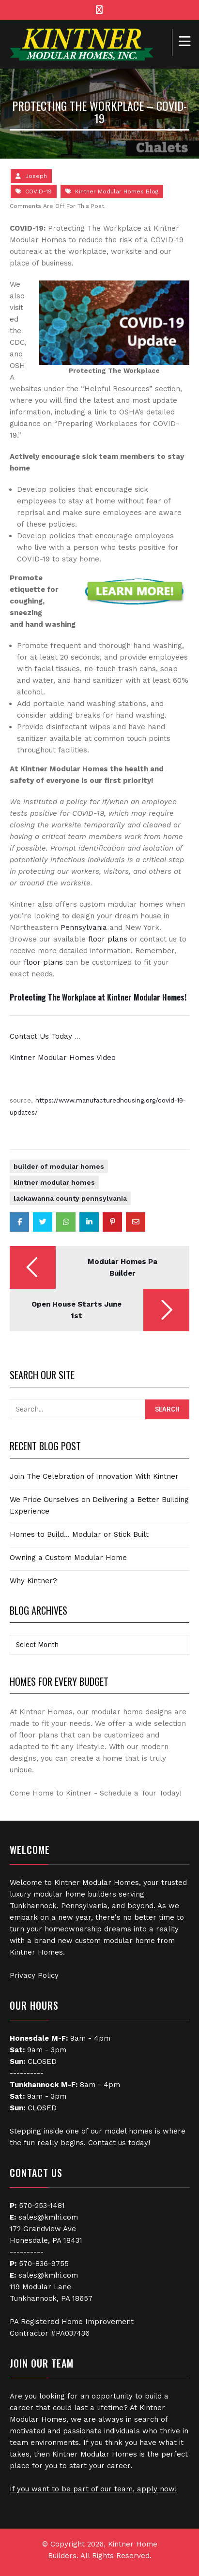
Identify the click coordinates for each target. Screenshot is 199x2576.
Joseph (36, 176)
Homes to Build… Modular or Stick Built (79, 1534)
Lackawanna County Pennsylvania (70, 1198)
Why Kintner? (33, 1580)
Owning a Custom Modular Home (68, 1557)
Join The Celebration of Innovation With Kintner (94, 1476)
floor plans (107, 939)
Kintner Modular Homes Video (63, 1057)
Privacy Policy (34, 1975)
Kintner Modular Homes (54, 1182)
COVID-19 (38, 191)
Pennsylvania (84, 927)
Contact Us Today (41, 1036)
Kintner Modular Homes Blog (116, 191)
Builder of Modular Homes (59, 1166)
